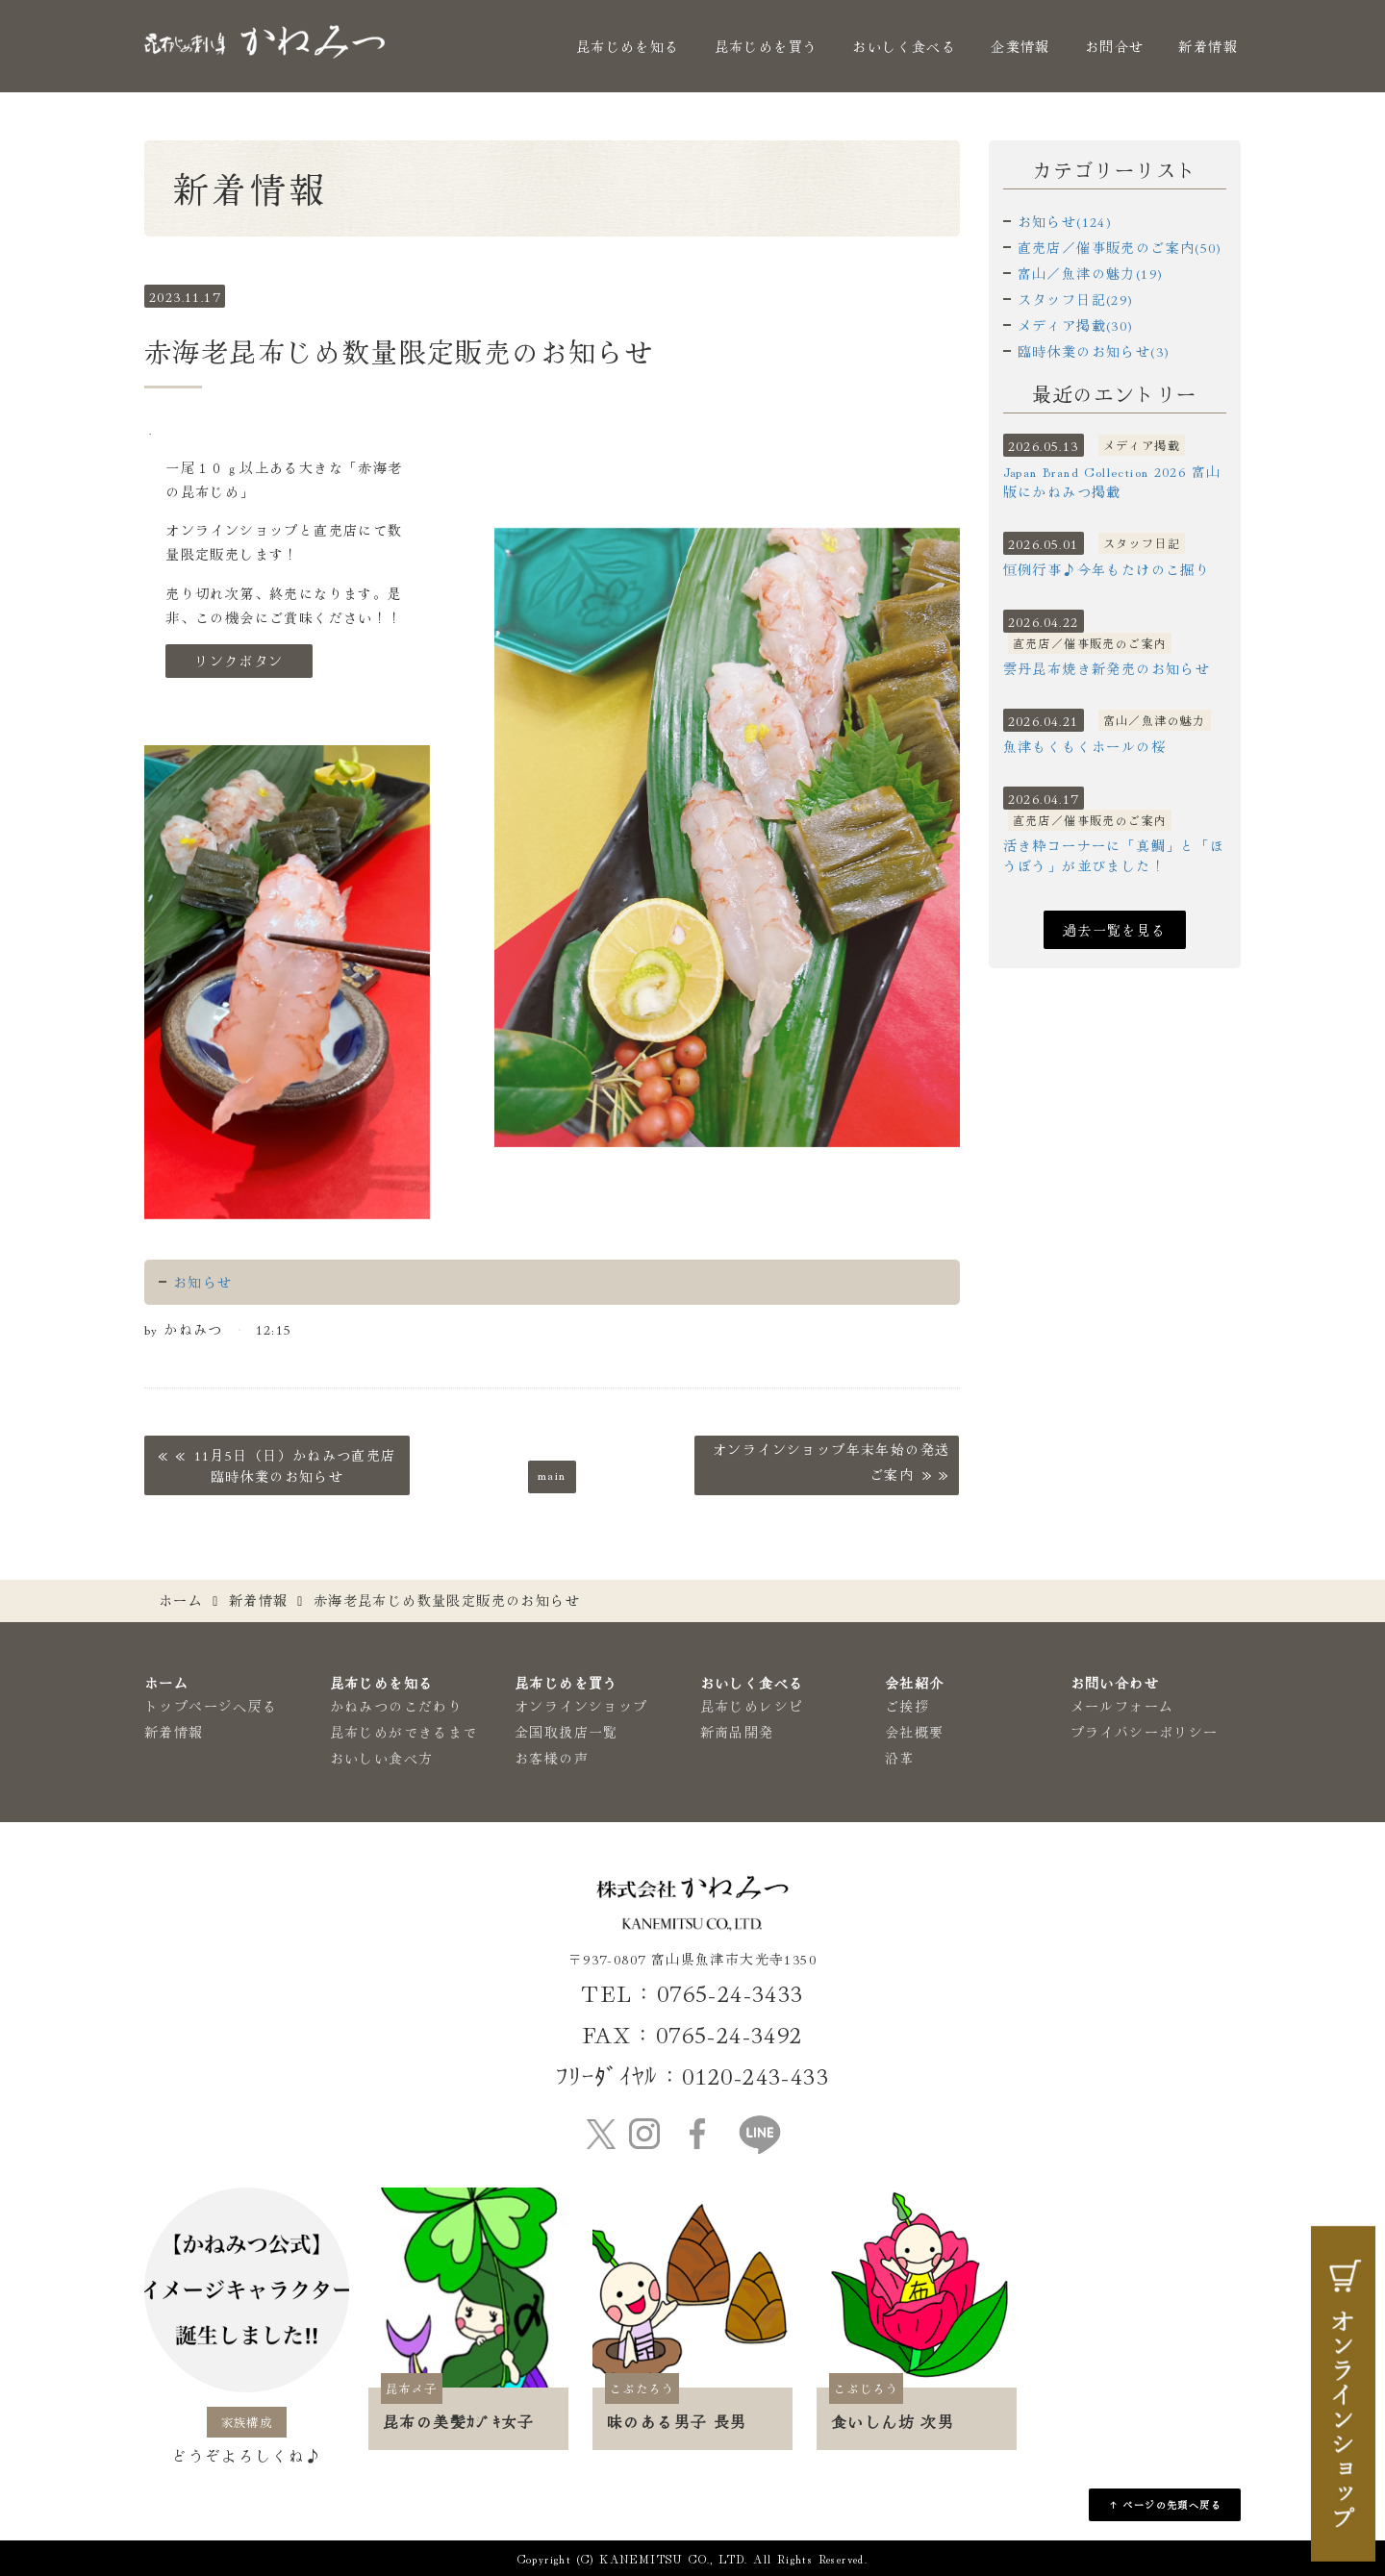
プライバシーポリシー (1144, 1731)
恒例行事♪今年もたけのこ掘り (1107, 569)
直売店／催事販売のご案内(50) (1120, 247)
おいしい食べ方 (382, 1757)
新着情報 (1208, 46)
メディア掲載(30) (1076, 325)
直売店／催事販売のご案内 (1090, 643)
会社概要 (914, 1731)
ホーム (181, 1600)
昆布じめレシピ (752, 1705)
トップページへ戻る (211, 1705)
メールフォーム (1122, 1705)
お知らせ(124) (1065, 221)
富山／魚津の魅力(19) (1091, 273)
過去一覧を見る (1115, 929)
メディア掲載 (1141, 445)
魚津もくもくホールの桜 (1084, 746)
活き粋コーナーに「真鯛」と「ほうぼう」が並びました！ (1114, 855)
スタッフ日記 (1141, 543)
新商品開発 (737, 1731)
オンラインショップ (581, 1705)
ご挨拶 (907, 1705)
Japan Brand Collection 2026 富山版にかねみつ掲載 (1112, 481)
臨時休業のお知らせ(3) (1094, 351)
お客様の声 (552, 1757)
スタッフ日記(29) (1076, 299)
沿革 (900, 1757)
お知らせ (203, 1281)
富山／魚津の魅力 (1154, 720)
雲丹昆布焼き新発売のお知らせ (1107, 668)
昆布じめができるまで (404, 1731)
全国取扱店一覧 (566, 1731)
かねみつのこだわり (397, 1705)
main (552, 1474)
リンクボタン (238, 660)
